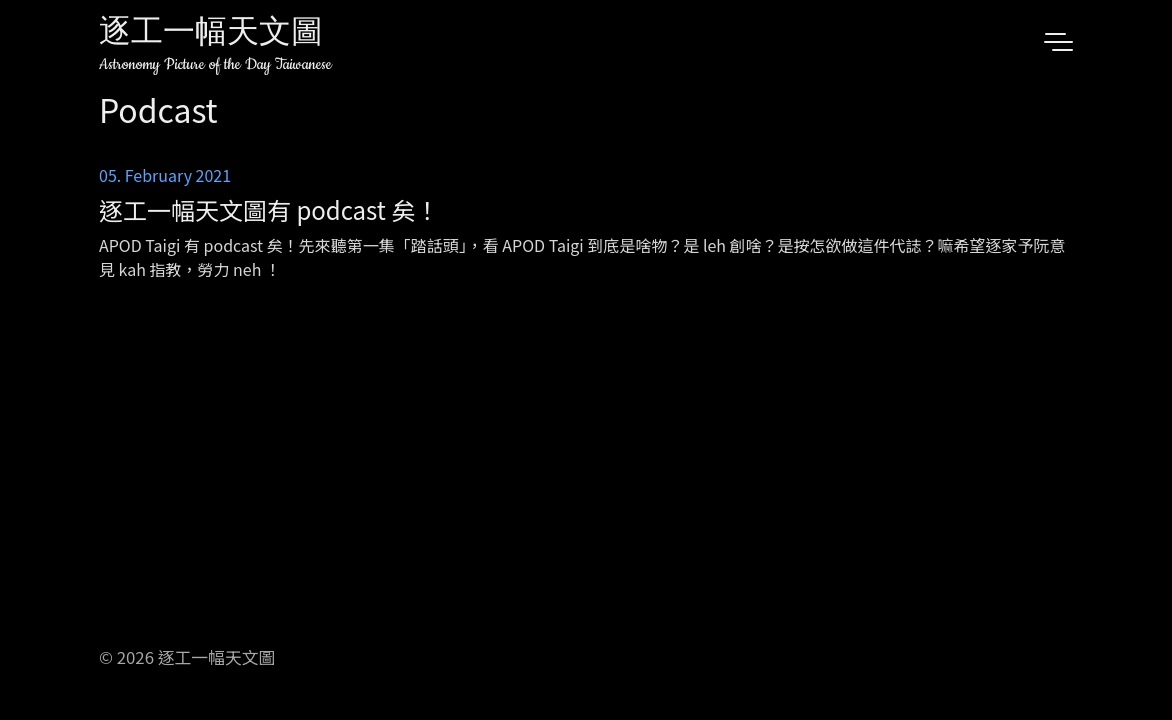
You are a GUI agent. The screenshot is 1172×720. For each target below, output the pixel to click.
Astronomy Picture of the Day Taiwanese (215, 64)
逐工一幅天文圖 (211, 34)
